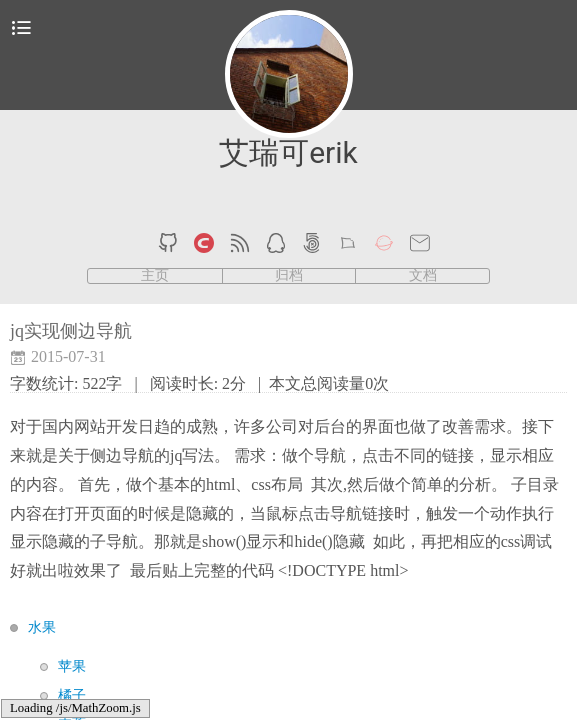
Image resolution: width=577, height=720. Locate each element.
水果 (42, 627)
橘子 (72, 695)
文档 (423, 276)
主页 (155, 276)
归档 (289, 276)
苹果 (72, 666)
